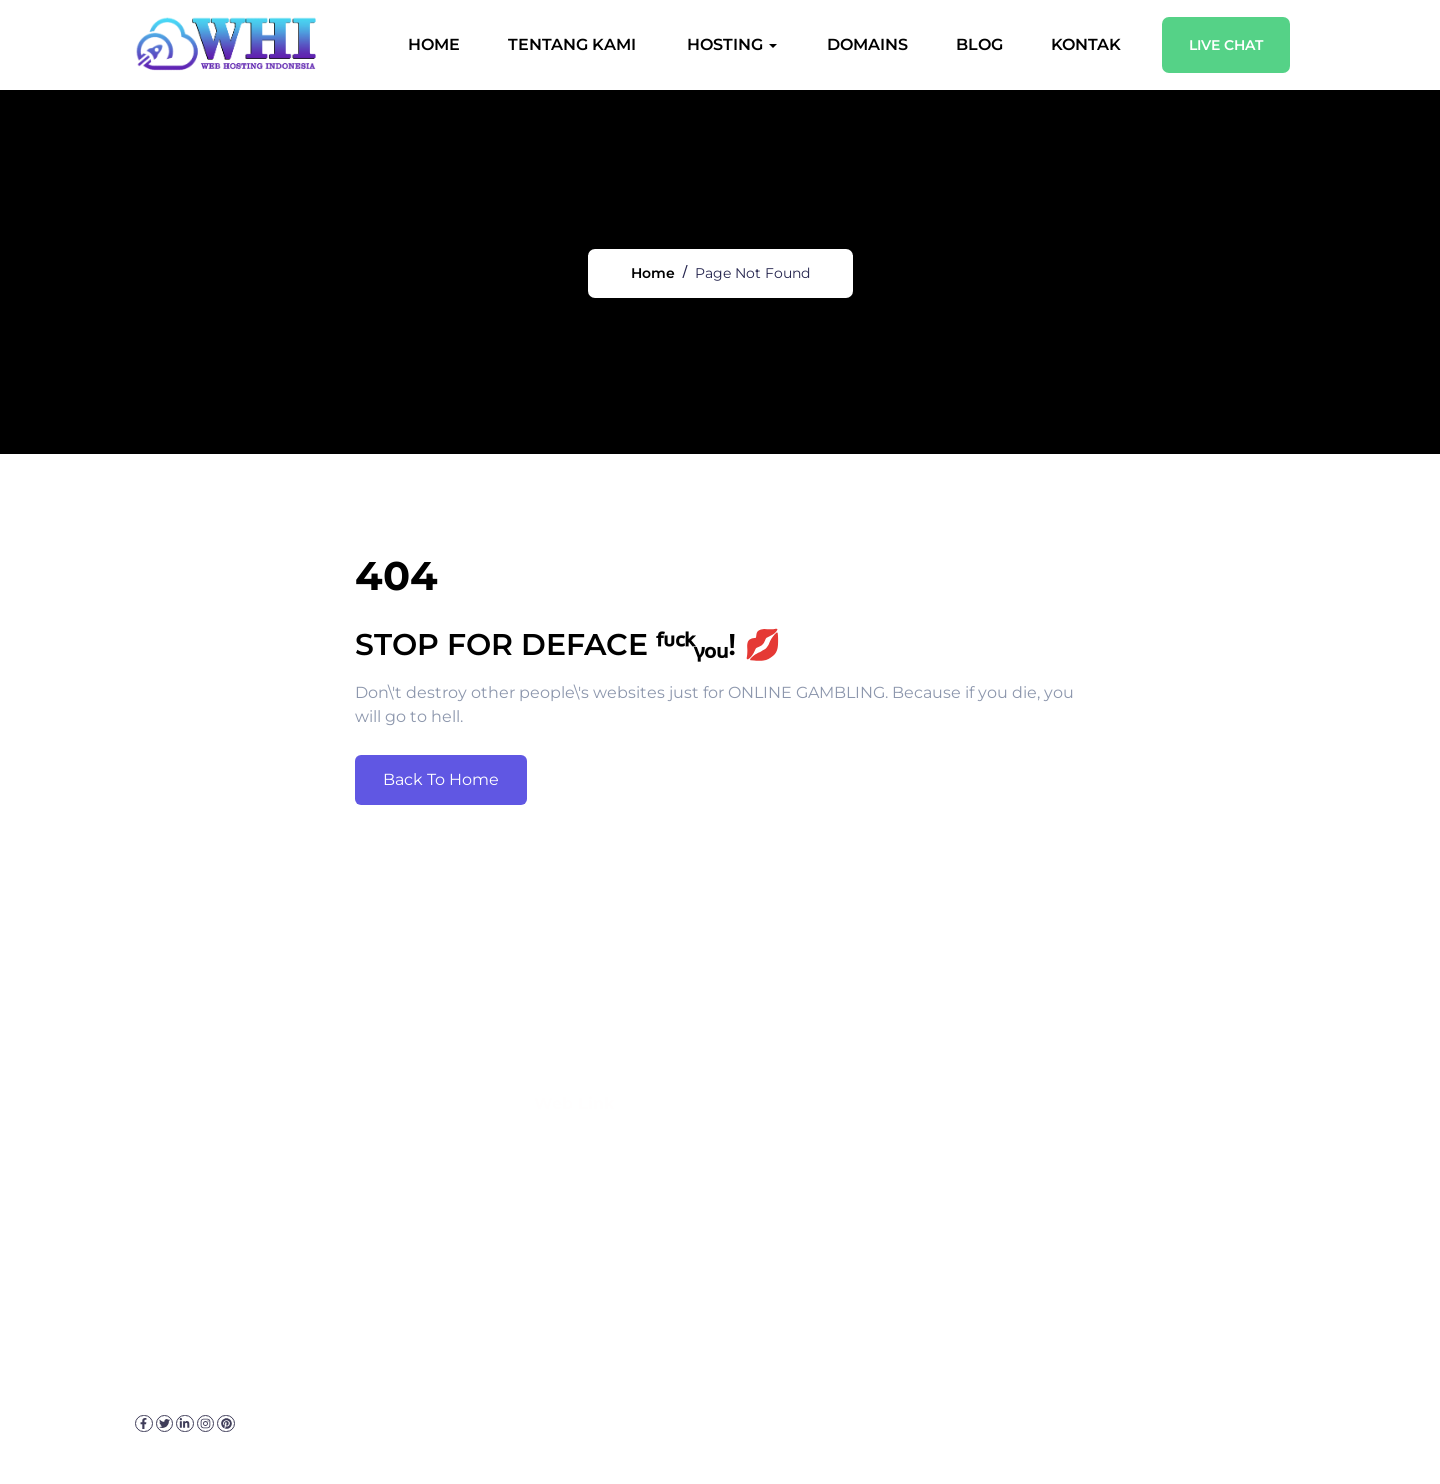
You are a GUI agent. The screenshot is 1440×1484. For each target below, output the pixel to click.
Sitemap (569, 1443)
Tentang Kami (570, 44)
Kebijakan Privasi (312, 1443)
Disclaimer (434, 1443)
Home (432, 44)
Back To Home (441, 799)
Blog (977, 44)
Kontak (1084, 44)
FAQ (505, 1443)
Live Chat (1224, 45)
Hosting (723, 44)
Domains (865, 44)
